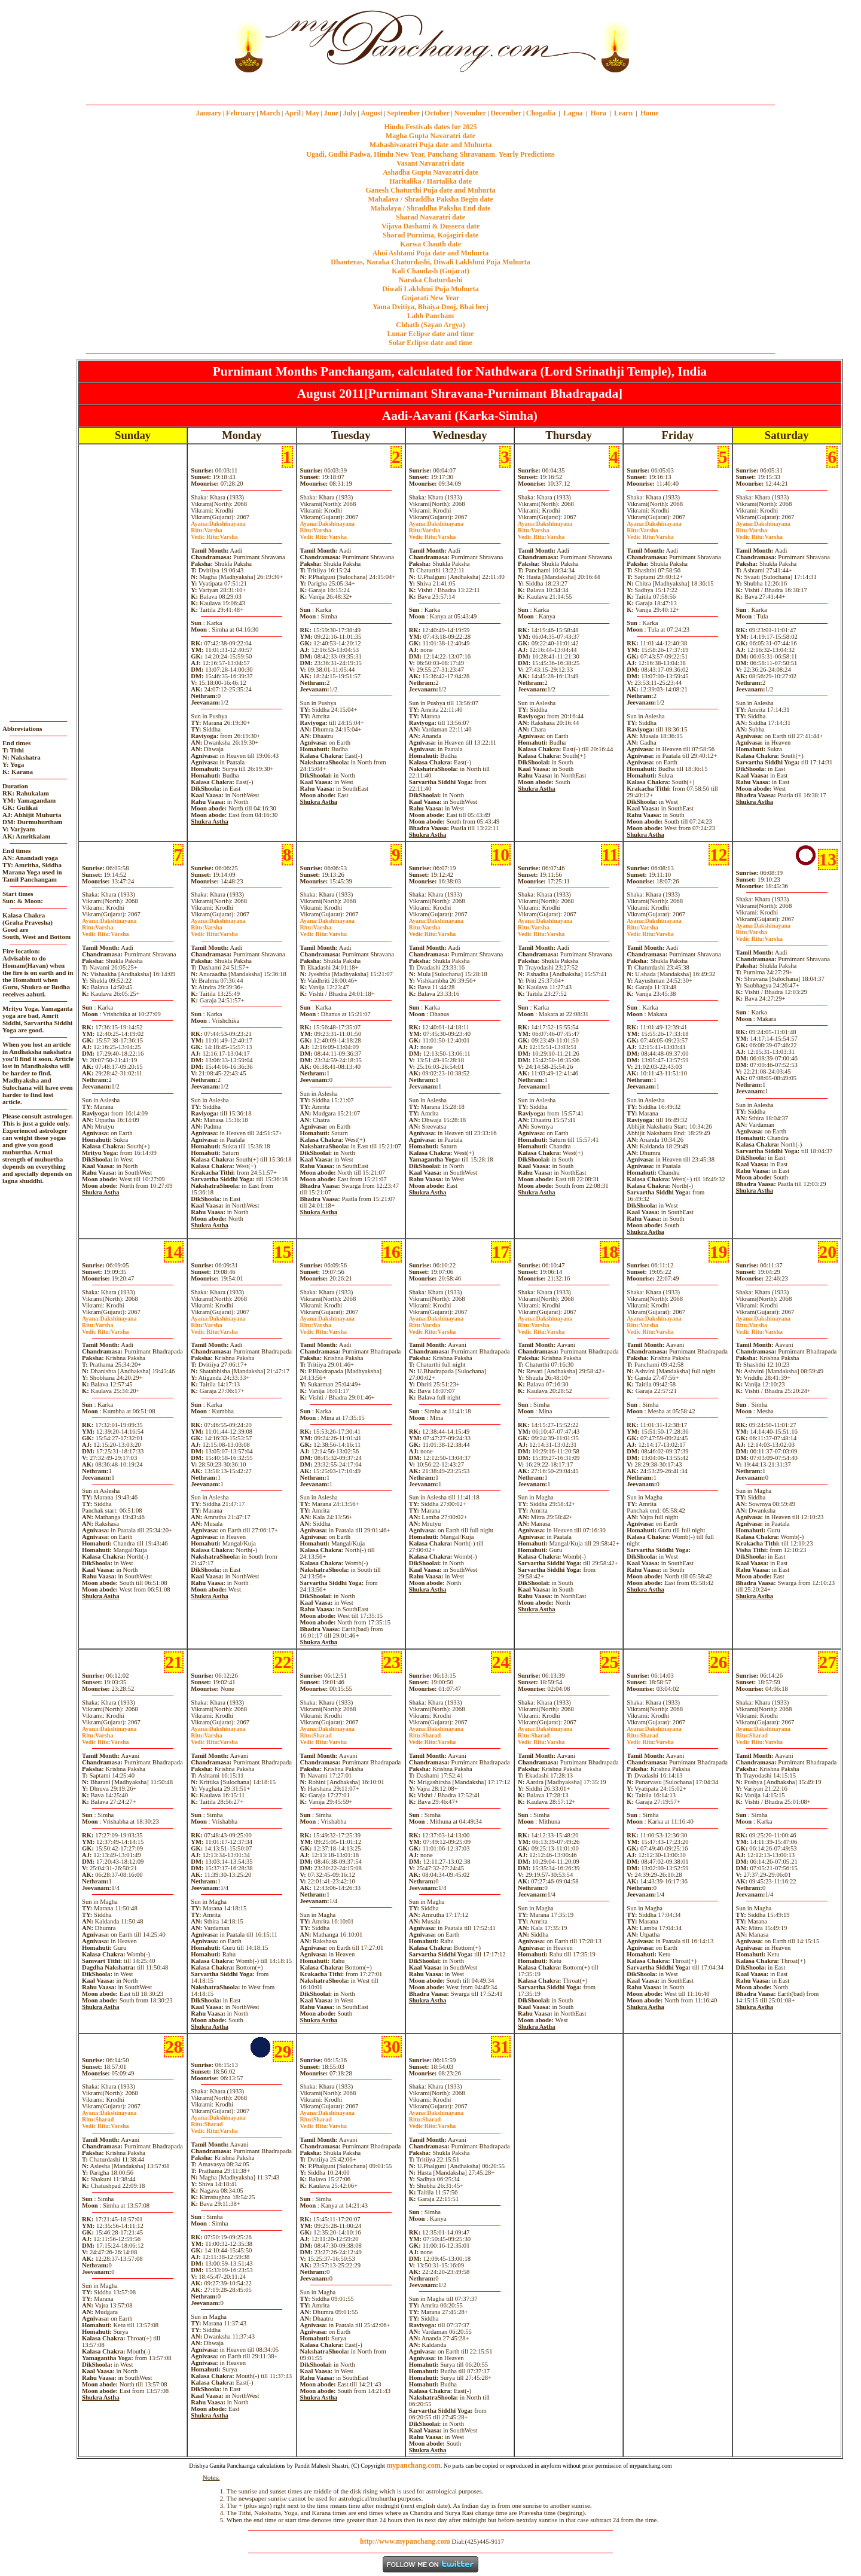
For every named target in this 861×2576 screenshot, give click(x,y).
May (312, 113)
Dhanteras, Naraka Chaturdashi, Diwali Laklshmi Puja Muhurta (430, 262)
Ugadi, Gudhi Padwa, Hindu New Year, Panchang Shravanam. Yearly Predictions (430, 154)
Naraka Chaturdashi (430, 280)
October (437, 113)
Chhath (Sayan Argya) (430, 325)
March (269, 113)
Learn (623, 113)
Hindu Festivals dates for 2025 (430, 127)
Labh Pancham (430, 316)
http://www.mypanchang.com (405, 2541)
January (209, 113)
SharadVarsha (323, 1738)
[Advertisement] (189, 41)
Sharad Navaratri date (430, 217)
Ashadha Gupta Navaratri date (430, 172)
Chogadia (540, 113)
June (330, 113)
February (240, 113)
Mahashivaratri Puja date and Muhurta (431, 145)
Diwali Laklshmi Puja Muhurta (430, 289)
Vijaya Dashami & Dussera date (430, 226)
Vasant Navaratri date (430, 163)
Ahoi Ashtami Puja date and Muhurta (430, 253)
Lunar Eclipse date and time (430, 334)
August (372, 113)
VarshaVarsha (214, 533)
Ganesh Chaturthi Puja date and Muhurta (430, 190)
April (293, 113)
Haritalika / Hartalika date (430, 181)
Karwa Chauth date (430, 244)
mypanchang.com (430, 86)
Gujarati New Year (431, 298)
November (470, 113)
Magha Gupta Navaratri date (430, 136)
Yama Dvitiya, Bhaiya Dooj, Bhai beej (430, 307)
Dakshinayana (218, 523)
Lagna (573, 113)
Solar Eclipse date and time (430, 343)
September (403, 113)
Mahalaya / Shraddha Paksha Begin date (430, 199)
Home (649, 113)
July (349, 113)
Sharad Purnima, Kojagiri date (430, 235)
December (505, 113)
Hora (598, 113)
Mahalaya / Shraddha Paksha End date (430, 208)
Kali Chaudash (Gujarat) (430, 271)
